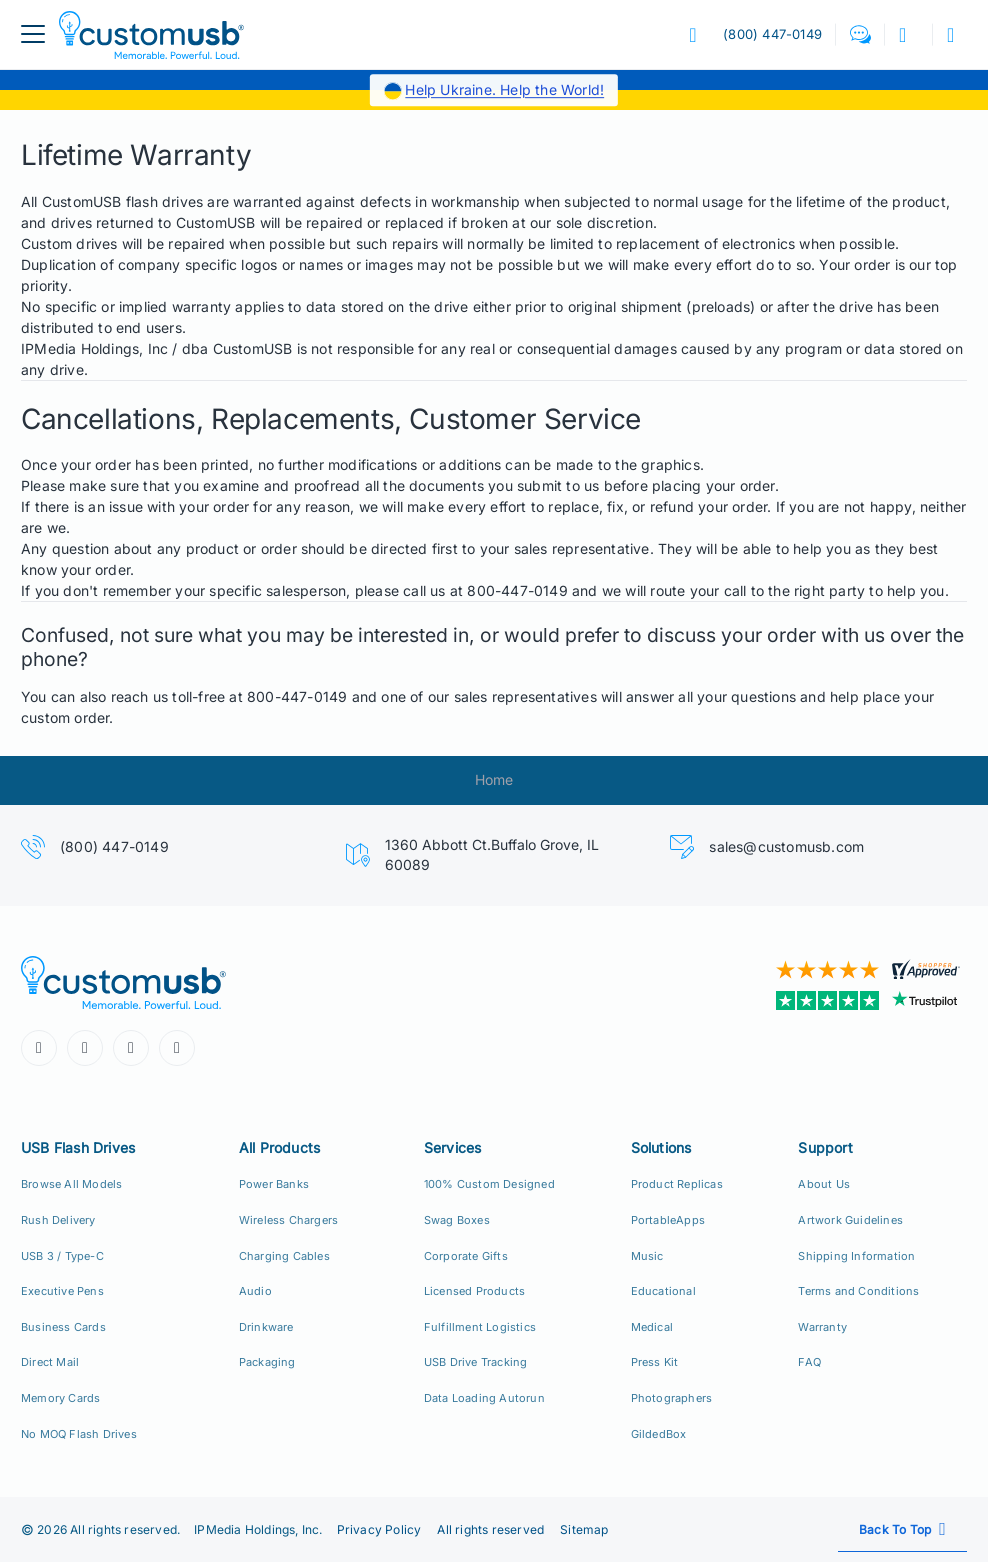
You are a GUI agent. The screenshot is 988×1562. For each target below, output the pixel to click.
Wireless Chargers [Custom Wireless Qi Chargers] (288, 1220)
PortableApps (668, 1220)
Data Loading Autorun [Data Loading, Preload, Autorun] (484, 1398)
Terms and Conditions (858, 1291)
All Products (279, 1147)
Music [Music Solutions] (647, 1256)
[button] (860, 34)
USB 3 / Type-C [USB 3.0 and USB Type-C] (62, 1256)
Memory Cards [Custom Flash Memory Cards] (60, 1398)
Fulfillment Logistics (480, 1327)
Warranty (822, 1327)
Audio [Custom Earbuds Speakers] (255, 1291)
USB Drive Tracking (476, 1362)
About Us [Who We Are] (824, 1184)
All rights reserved (490, 1529)
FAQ (809, 1362)
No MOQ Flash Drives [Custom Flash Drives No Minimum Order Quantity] (79, 1434)
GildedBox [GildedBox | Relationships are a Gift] (659, 1434)
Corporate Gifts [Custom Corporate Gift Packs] (466, 1256)
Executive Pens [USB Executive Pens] (62, 1291)
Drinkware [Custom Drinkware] (266, 1327)
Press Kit (655, 1362)
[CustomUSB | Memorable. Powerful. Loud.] (250, 982)
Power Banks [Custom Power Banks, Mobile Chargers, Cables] (274, 1184)
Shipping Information (856, 1256)
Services (453, 1147)
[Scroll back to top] (902, 1529)
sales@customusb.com (786, 846)
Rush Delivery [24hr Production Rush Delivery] (58, 1220)
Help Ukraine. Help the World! (504, 89)
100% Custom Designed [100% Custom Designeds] (489, 1184)
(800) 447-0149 (114, 846)
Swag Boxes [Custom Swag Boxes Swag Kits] (457, 1220)
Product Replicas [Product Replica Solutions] (677, 1184)
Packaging (267, 1362)
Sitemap (584, 1529)
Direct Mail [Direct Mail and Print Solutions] (50, 1362)
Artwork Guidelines (850, 1220)
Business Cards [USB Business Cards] (63, 1327)
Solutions (661, 1147)
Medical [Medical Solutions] (652, 1327)
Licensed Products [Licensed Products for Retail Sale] (474, 1291)
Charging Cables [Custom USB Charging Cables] (284, 1256)
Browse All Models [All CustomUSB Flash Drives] (71, 1184)
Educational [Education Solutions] (663, 1291)
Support (825, 1147)
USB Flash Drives (78, 1147)
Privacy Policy (379, 1529)
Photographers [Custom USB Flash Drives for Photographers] (672, 1398)
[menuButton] (33, 34)
